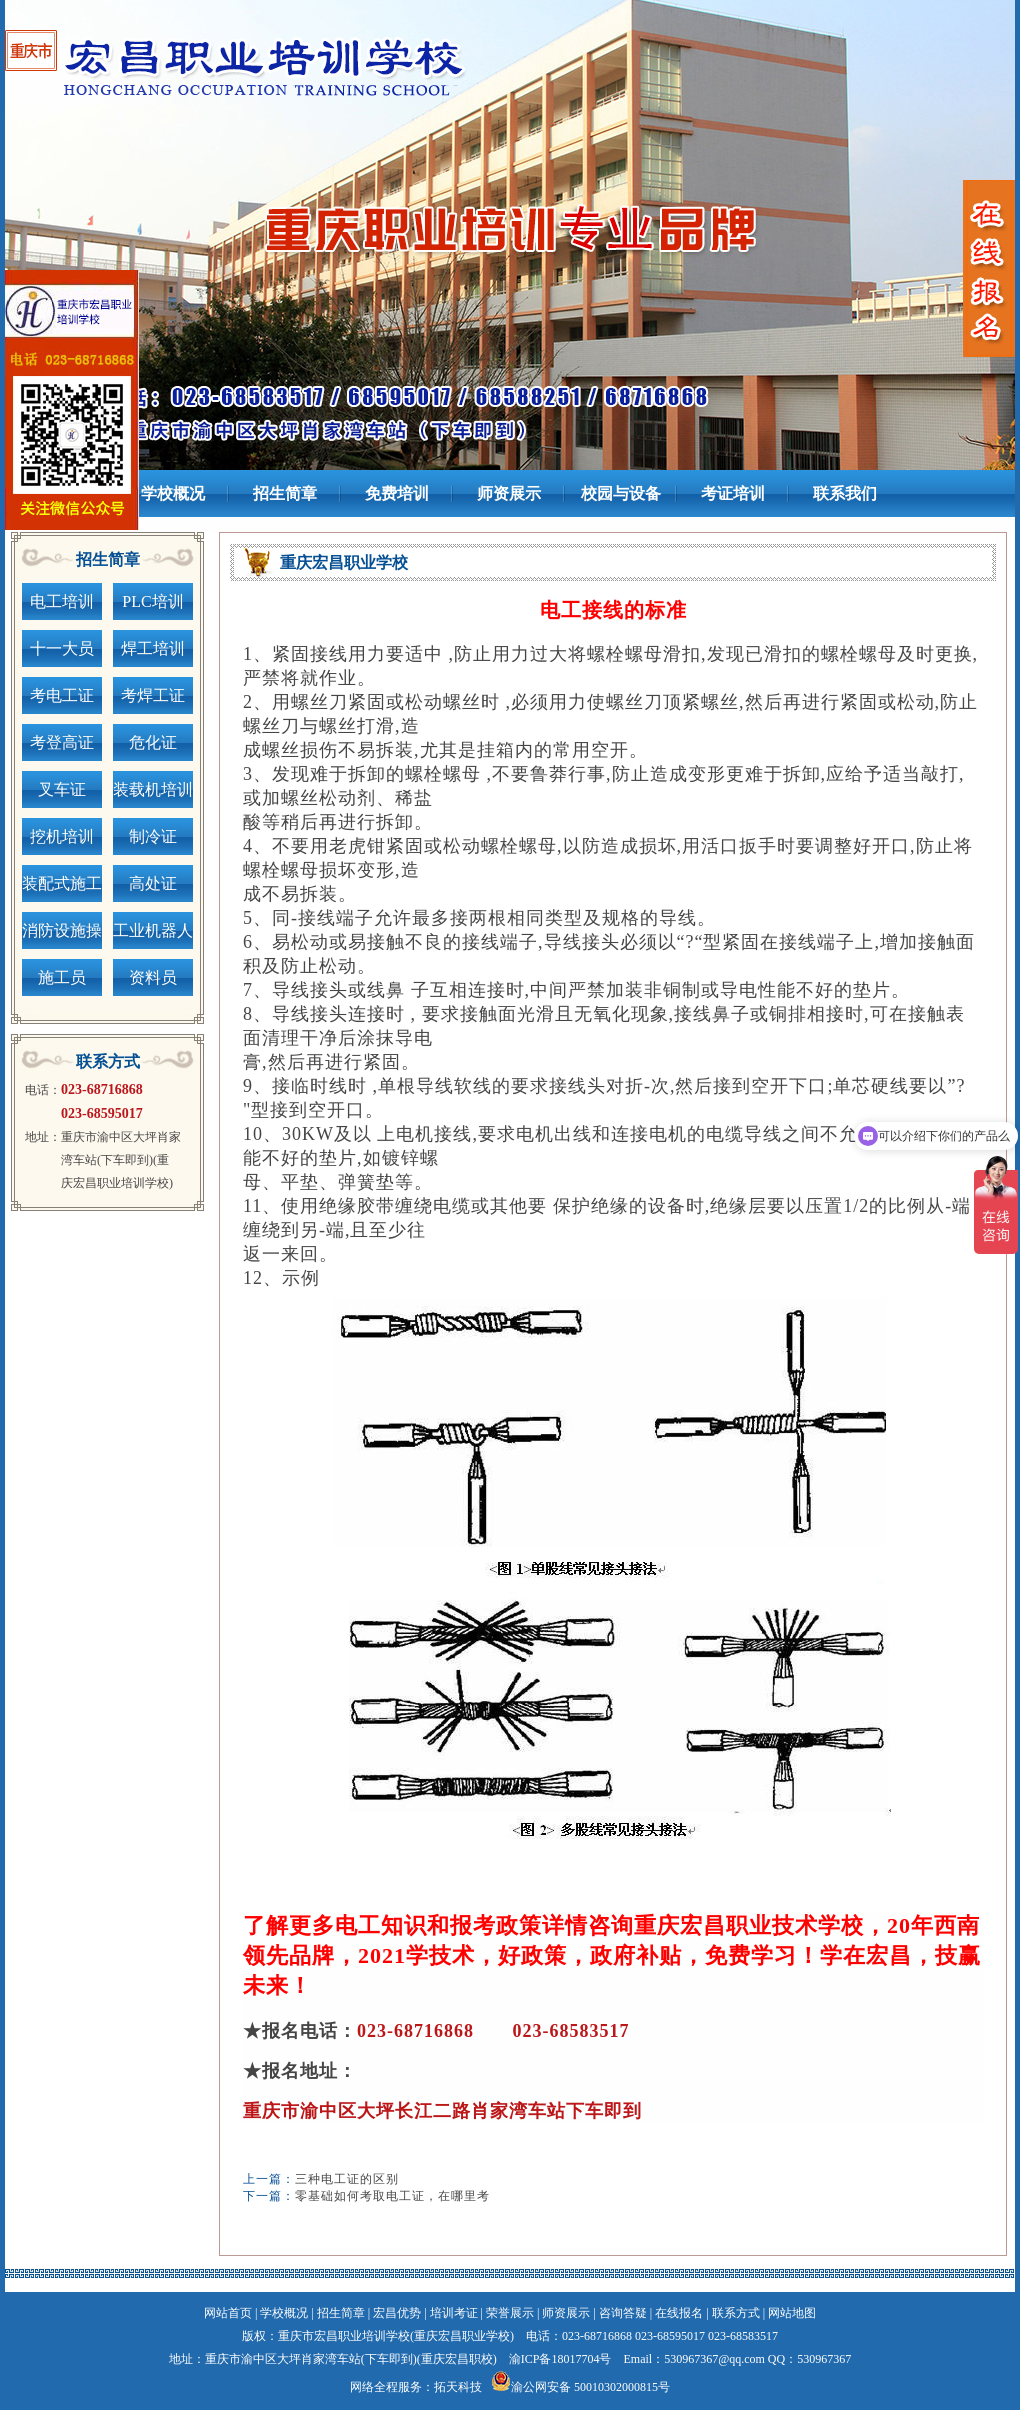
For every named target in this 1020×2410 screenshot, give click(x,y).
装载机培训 (153, 789)
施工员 (62, 977)
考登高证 (62, 742)
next (965, 212)
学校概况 (284, 2313)
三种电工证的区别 (347, 2179)
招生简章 (341, 2313)
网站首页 (228, 2313)
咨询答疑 (623, 2313)
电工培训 (62, 601)
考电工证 (62, 695)
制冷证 (153, 836)
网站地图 (792, 2313)
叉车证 (62, 789)
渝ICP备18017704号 (560, 2359)
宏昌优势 (397, 2313)
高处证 (153, 883)
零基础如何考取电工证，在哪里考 (392, 2196)
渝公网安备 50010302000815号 (590, 2387)
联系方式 (736, 2313)
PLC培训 (152, 601)
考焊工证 (153, 695)
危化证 (153, 742)
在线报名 (679, 2313)
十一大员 (62, 648)
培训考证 (454, 2313)
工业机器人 (153, 930)
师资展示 (566, 2313)
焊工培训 (153, 648)
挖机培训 (62, 836)
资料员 (153, 977)
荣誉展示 (510, 2313)
